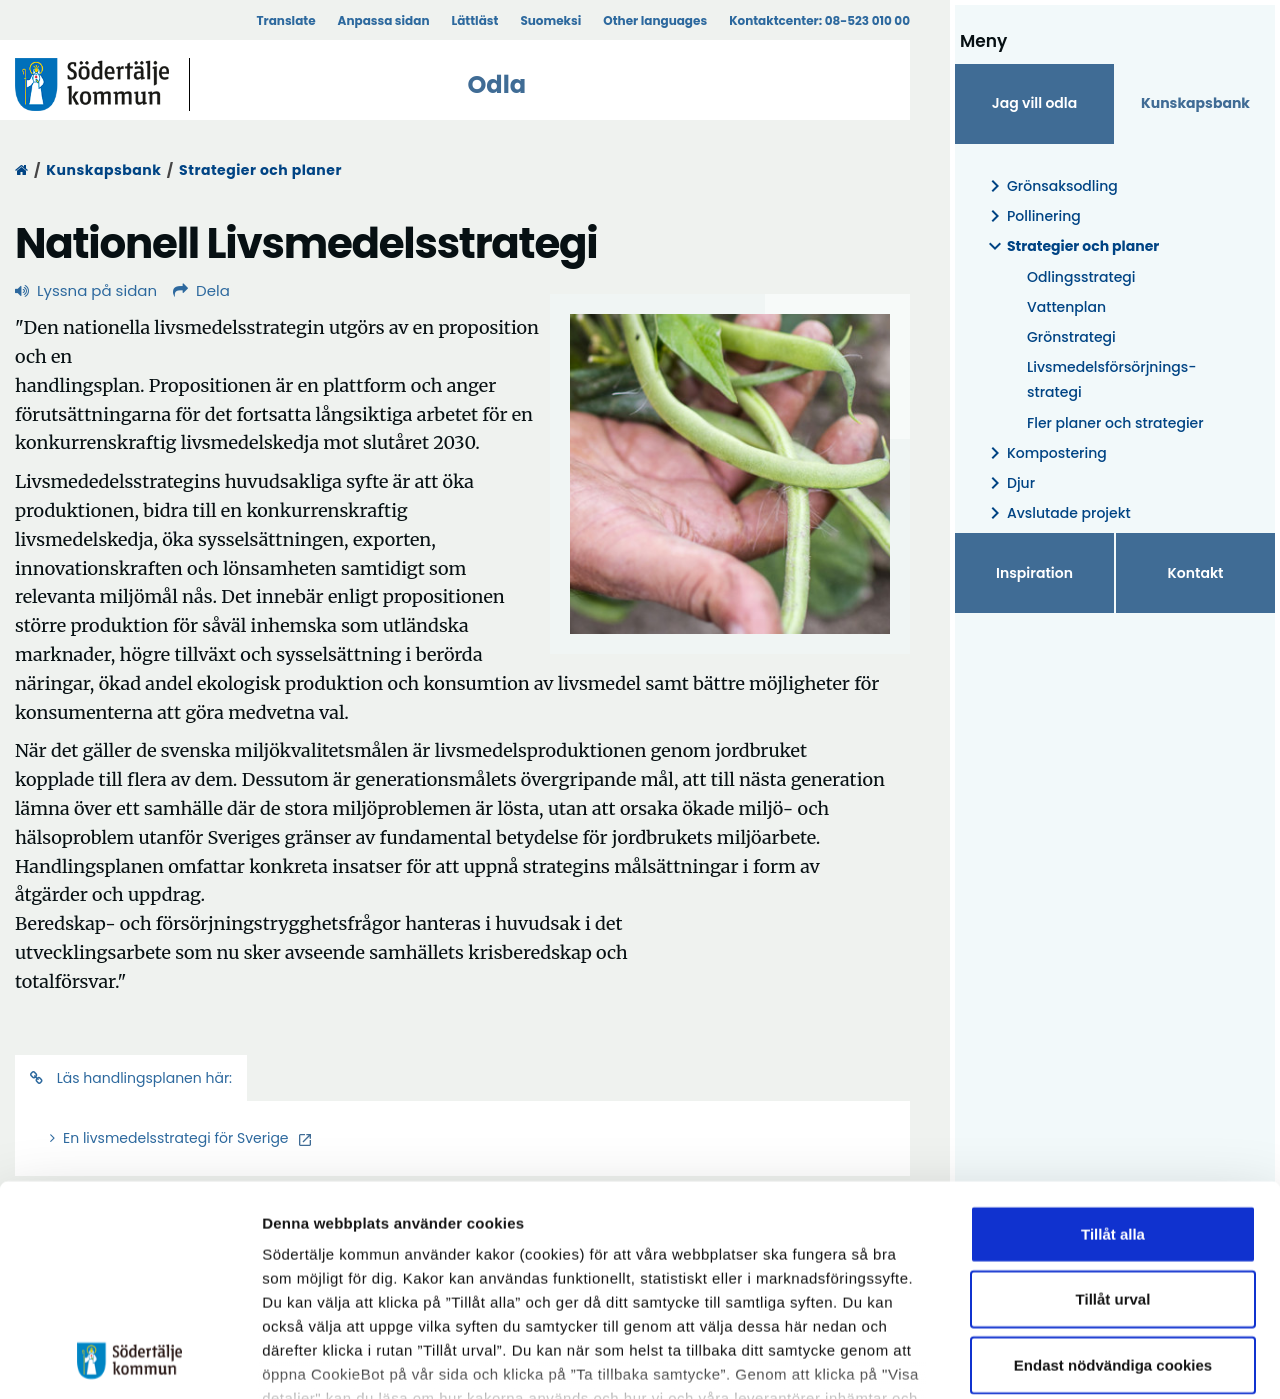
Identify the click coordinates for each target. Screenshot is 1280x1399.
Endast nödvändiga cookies (1113, 1224)
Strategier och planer (260, 170)
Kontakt (1196, 573)
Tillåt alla (1113, 1093)
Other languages (655, 20)
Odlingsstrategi (1081, 277)
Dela (201, 290)
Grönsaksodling (1050, 186)
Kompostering (1045, 453)
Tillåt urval (1113, 1158)
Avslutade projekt (1057, 513)
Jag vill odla (1035, 103)
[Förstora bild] (730, 474)
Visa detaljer (1095, 1359)
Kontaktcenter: (819, 20)
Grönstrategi (1071, 337)
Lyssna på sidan (86, 290)
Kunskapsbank (103, 170)
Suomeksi (550, 20)
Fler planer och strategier (1115, 423)
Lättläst (475, 20)
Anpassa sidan (384, 20)
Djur (1009, 483)
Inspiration (1034, 573)
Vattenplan (1066, 307)
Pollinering (1032, 216)
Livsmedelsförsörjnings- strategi (1111, 379)
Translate (285, 20)
